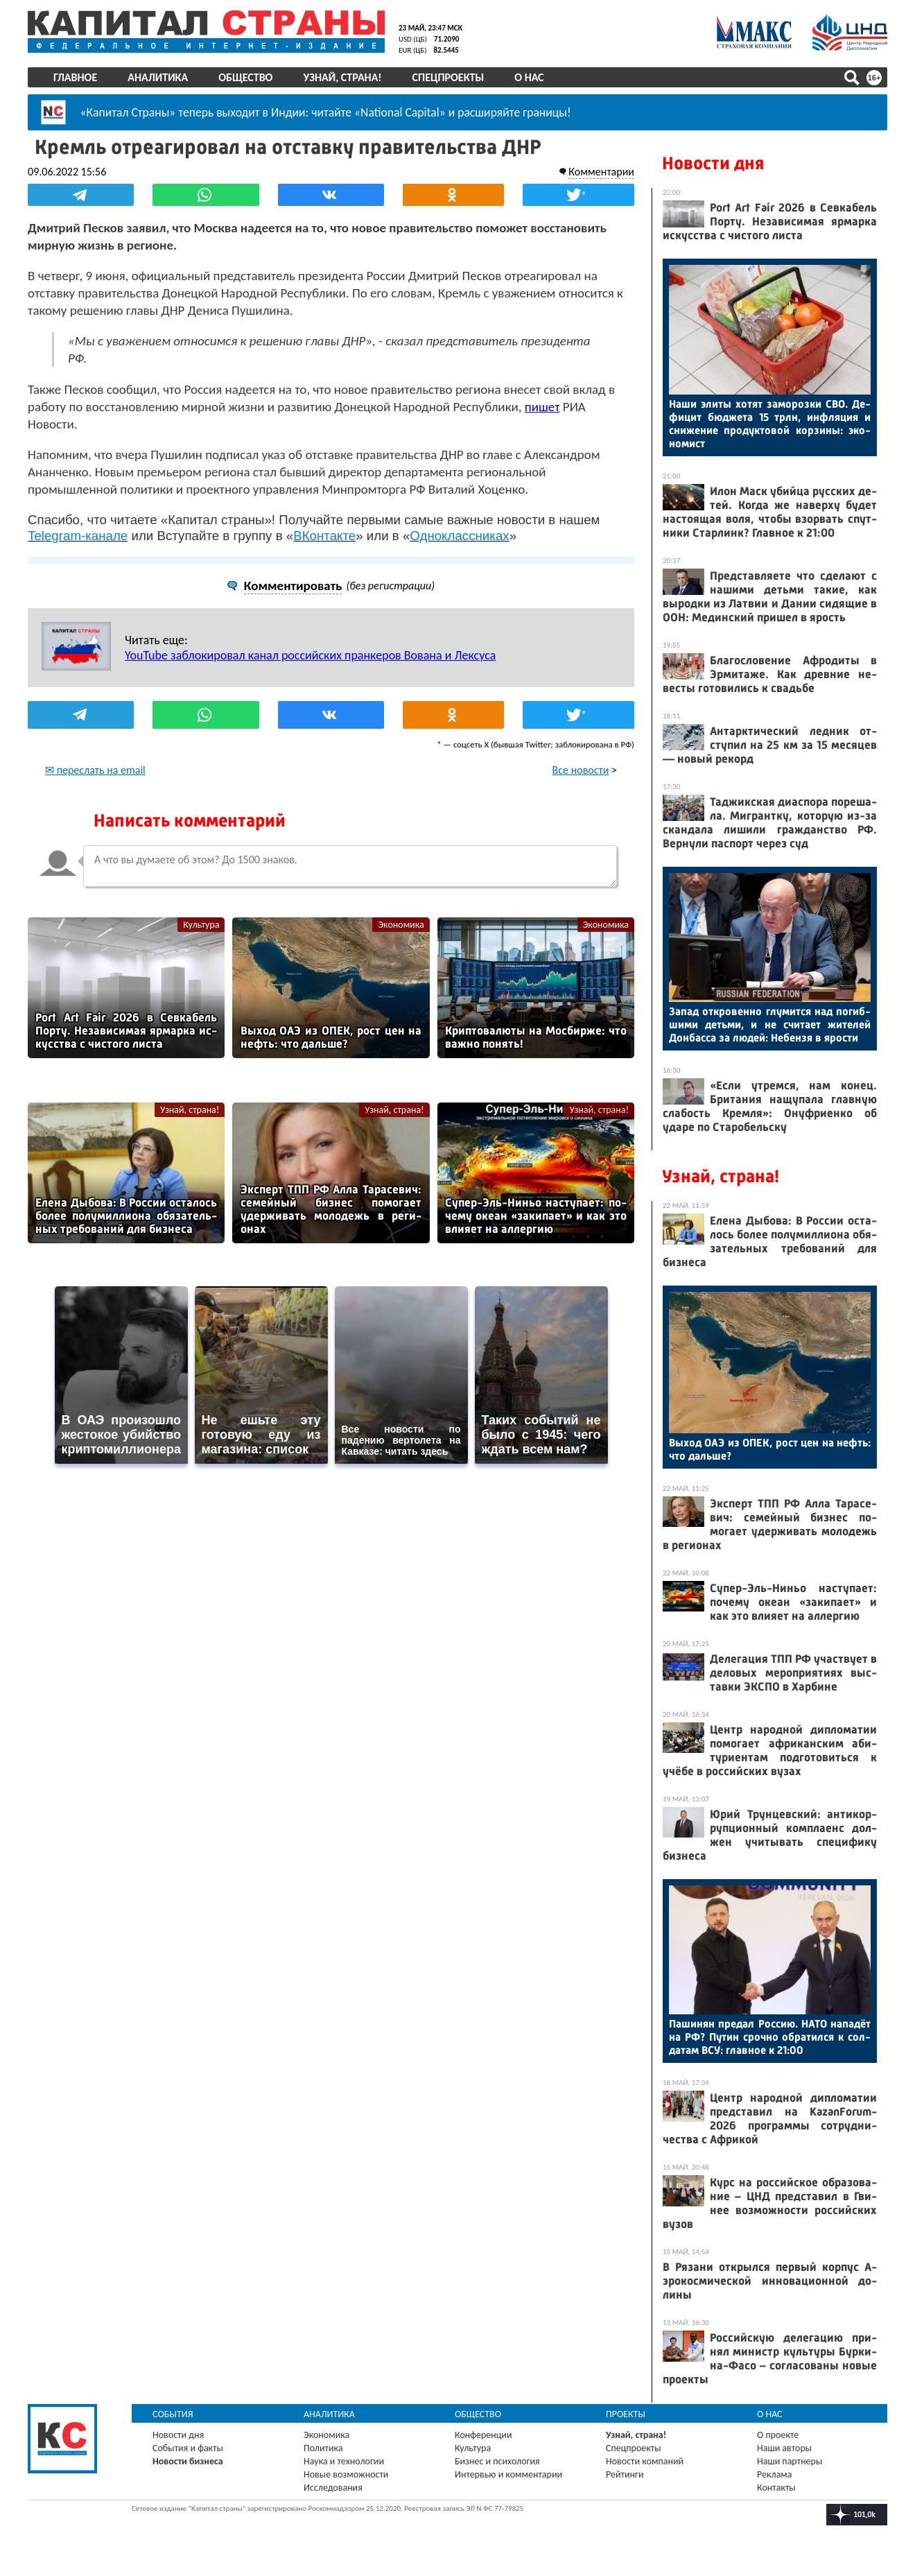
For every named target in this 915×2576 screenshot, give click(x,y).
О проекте (778, 2435)
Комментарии (601, 171)
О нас (528, 77)
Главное (75, 77)
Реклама (774, 2474)
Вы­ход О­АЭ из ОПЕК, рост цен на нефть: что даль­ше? (770, 1449)
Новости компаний (644, 2461)
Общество (245, 77)
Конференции (483, 2435)
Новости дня (713, 163)
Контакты (776, 2487)
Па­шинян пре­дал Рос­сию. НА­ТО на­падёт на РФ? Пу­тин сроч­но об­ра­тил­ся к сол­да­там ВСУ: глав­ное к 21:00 (770, 2037)
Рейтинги (624, 2474)
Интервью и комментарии (508, 2474)
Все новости (580, 770)
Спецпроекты (448, 77)
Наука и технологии (344, 2461)
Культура (201, 925)
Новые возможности (346, 2474)
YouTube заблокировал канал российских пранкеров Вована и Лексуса (310, 655)
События (172, 2414)
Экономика (401, 925)
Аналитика (158, 77)
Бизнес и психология (497, 2461)
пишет (542, 407)
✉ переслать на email (95, 770)
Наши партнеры (789, 2461)
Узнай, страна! (342, 77)
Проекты (625, 2414)
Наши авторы (784, 2448)
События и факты (187, 2448)
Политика (323, 2448)
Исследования (333, 2487)
